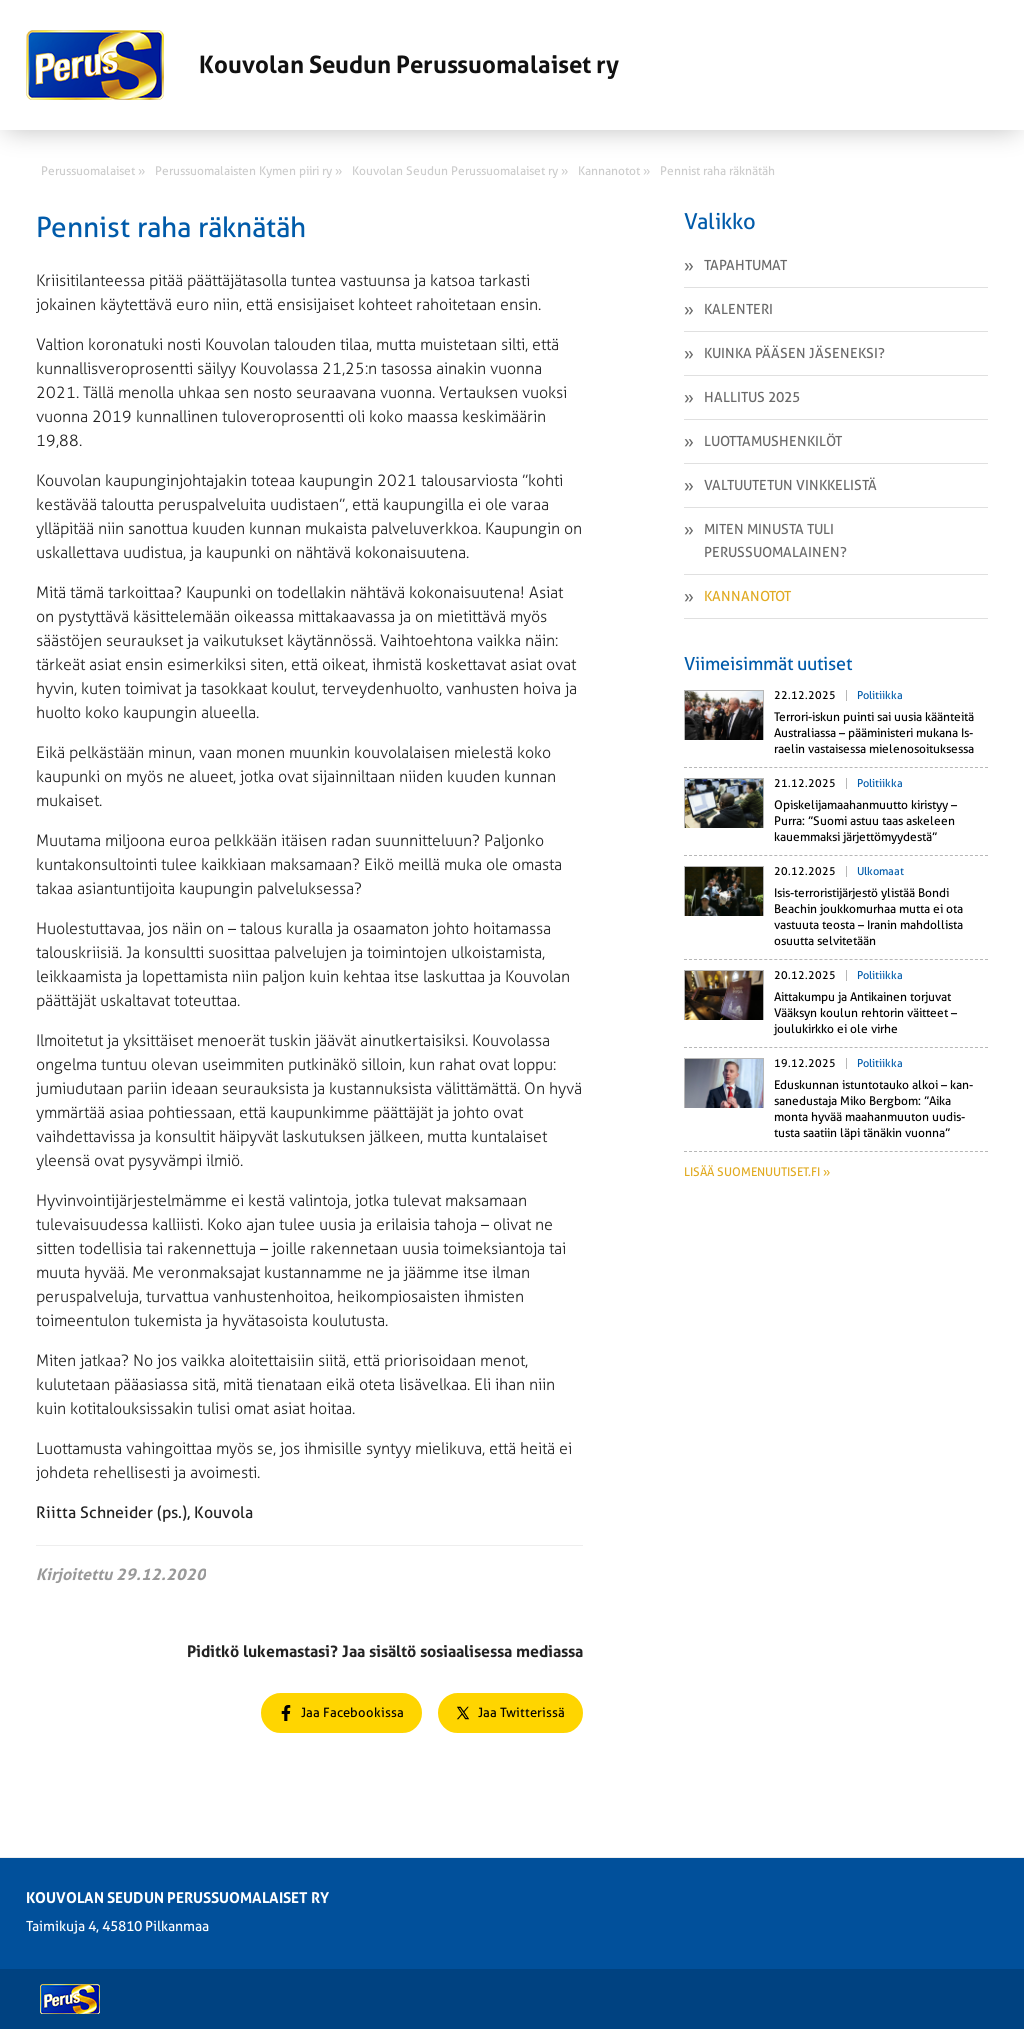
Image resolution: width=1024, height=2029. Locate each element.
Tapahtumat (745, 265)
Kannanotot (747, 596)
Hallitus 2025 (752, 397)
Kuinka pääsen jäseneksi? (794, 353)
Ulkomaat (880, 871)
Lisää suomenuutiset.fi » (757, 1172)
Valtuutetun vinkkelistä (790, 485)
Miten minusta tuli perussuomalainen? (775, 540)
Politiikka (880, 695)
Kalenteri (738, 309)
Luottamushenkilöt (773, 441)
